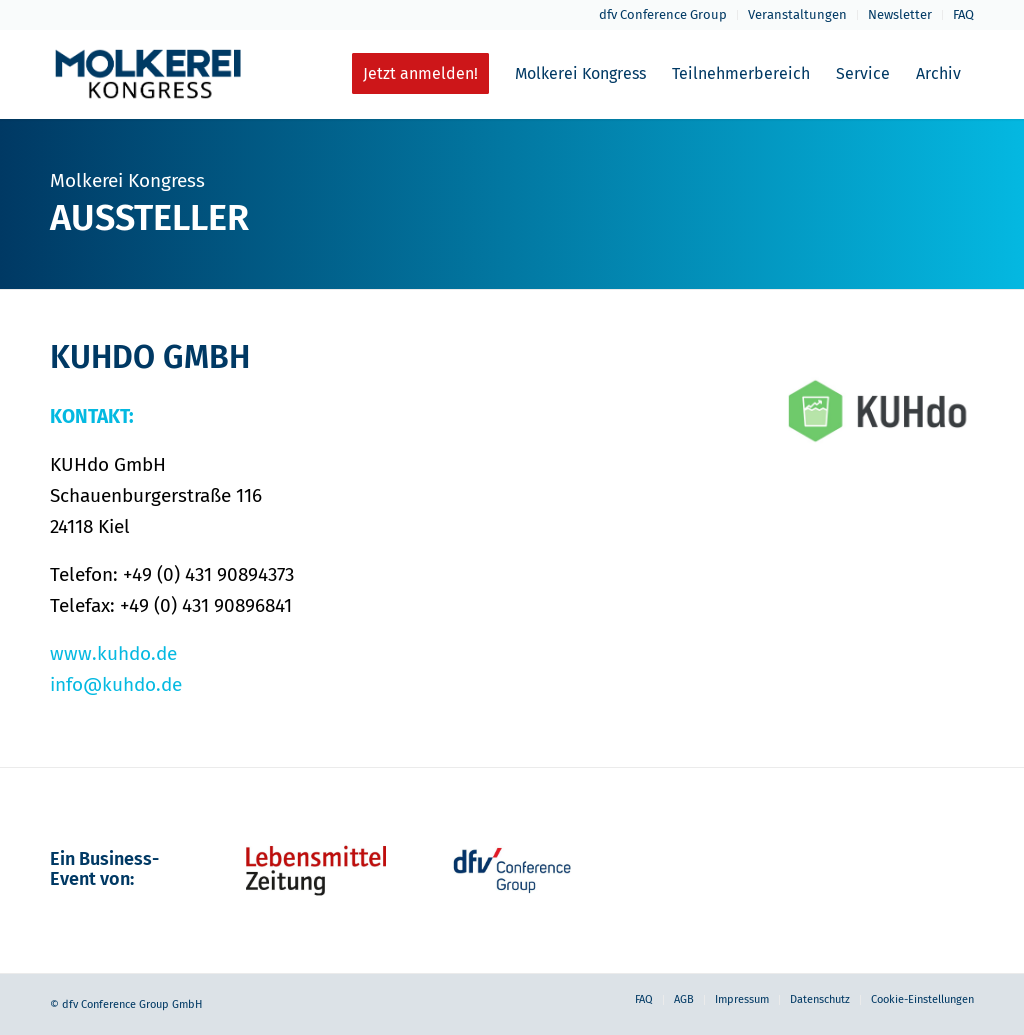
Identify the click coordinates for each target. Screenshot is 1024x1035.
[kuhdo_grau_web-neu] (879, 411)
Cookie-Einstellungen (922, 999)
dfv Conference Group (663, 14)
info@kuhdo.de (116, 684)
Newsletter (900, 14)
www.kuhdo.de (113, 653)
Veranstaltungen (797, 14)
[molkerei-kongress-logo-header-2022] (148, 74)
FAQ (963, 14)
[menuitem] (663, 15)
